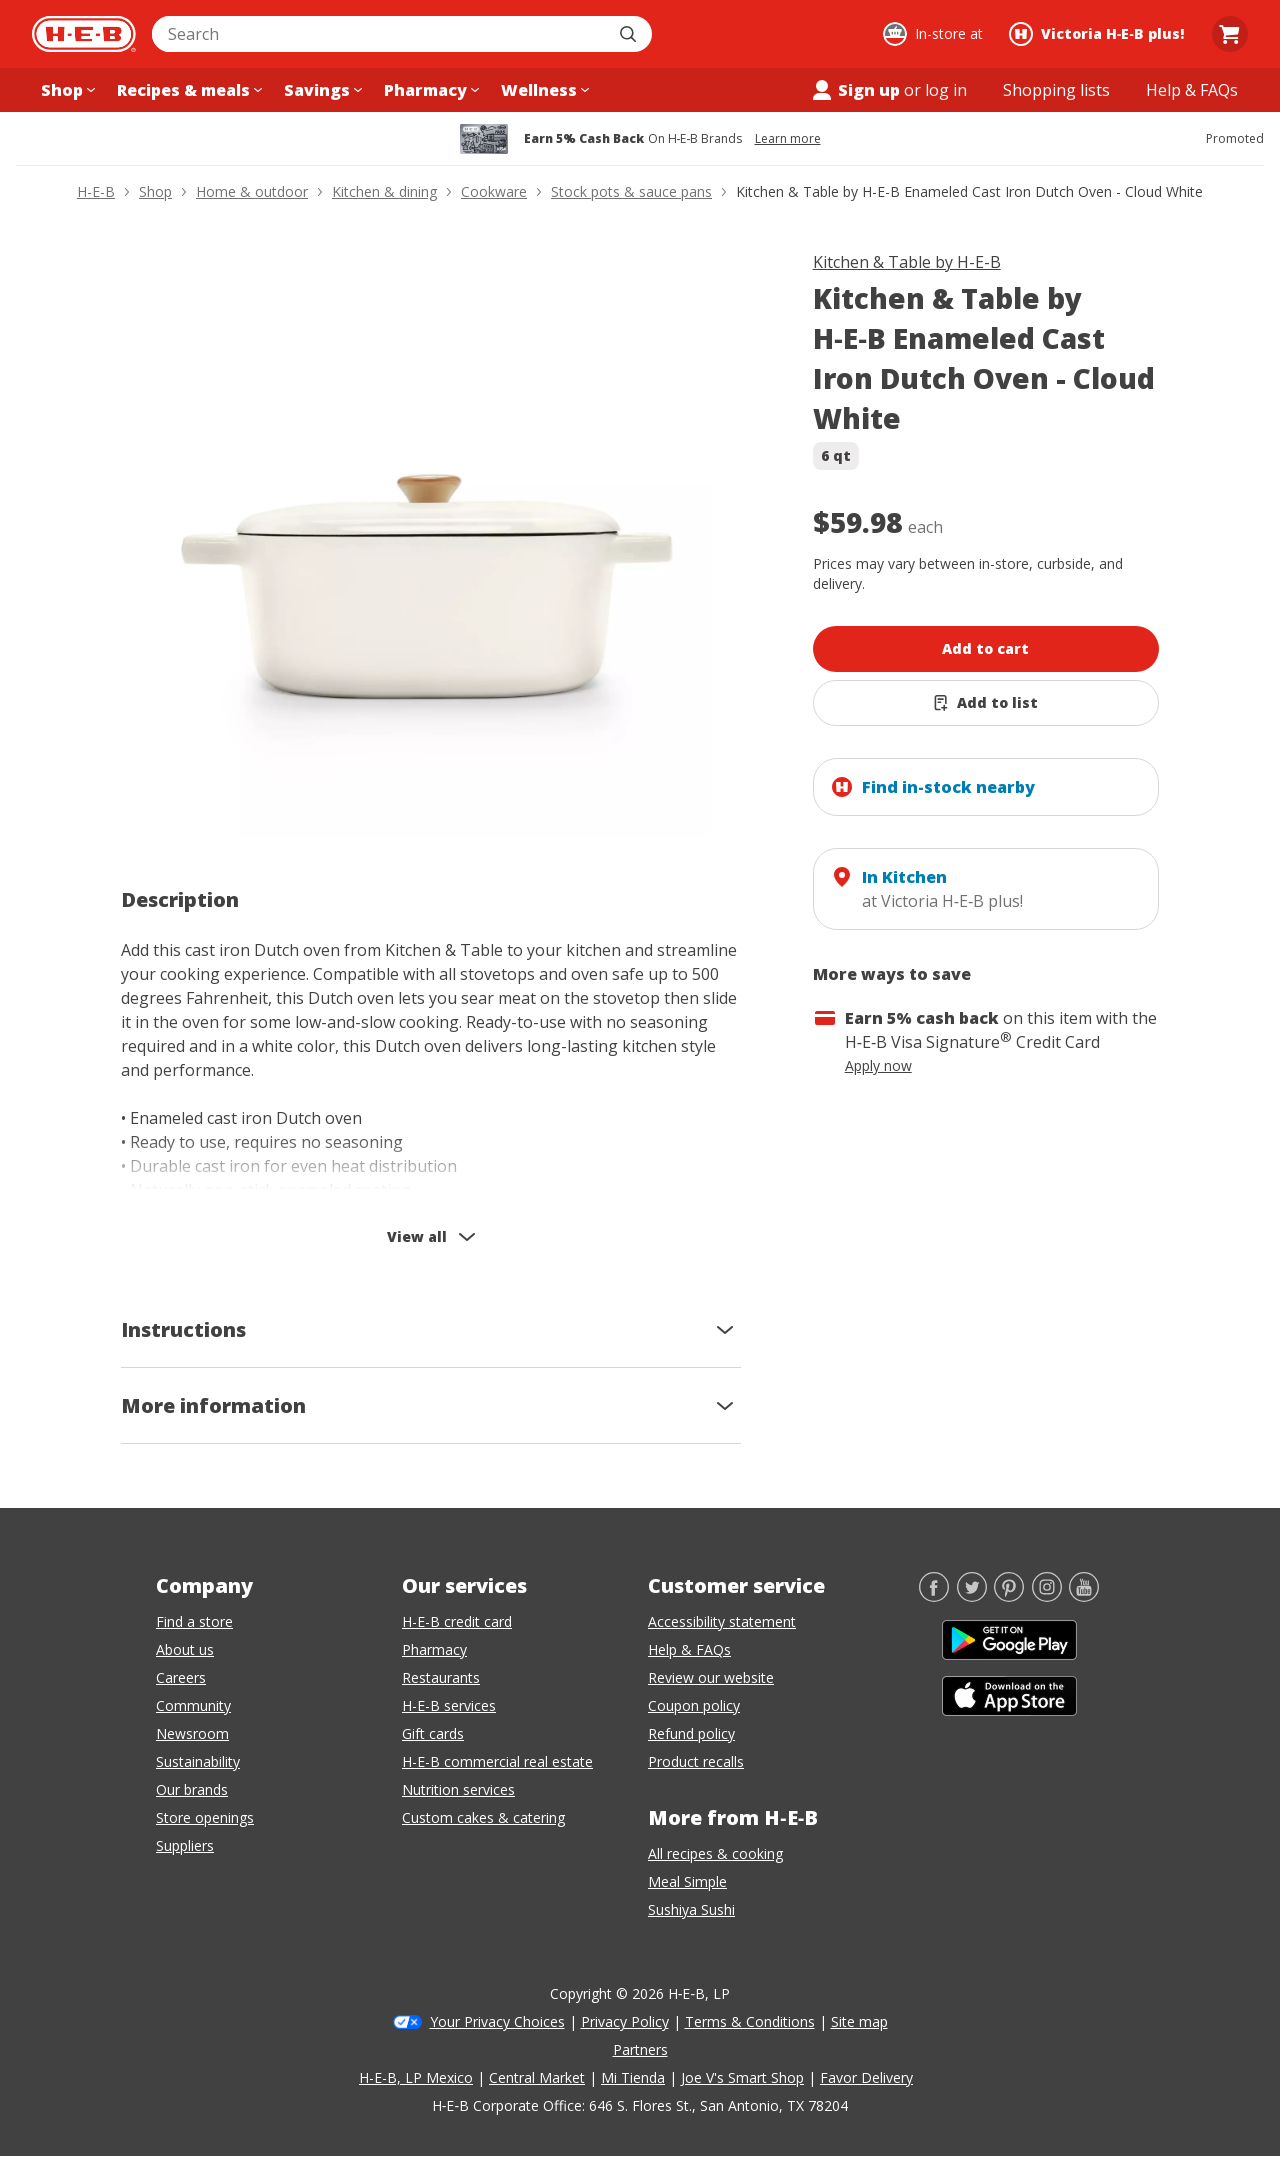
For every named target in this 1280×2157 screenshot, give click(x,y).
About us (185, 1649)
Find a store (194, 1621)
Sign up (855, 90)
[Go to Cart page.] (1230, 34)
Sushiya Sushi (691, 1909)
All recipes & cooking (715, 1853)
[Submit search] (630, 34)
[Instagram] (1047, 1596)
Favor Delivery (866, 2077)
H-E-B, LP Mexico (416, 2077)
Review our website (711, 1677)
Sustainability (198, 1761)
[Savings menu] (321, 90)
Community (193, 1705)
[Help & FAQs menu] (1192, 90)
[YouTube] (1084, 1596)
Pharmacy (434, 1649)
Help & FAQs (689, 1649)
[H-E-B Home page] (84, 34)
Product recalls (696, 1761)
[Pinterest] (1009, 1596)
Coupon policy (694, 1705)
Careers (181, 1677)
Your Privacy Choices (497, 2021)
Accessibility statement (722, 1621)
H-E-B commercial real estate (497, 1761)
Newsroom (192, 1733)
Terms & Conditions (750, 2021)
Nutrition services (458, 1789)
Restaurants (441, 1677)
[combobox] (380, 34)
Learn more (788, 139)
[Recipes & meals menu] (187, 90)
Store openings (205, 1817)
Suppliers (185, 1845)
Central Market (537, 2077)
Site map (859, 2021)
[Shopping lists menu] (1056, 90)
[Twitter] (972, 1596)
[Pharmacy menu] (429, 90)
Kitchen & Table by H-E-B (907, 262)
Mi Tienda (633, 2077)
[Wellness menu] (543, 90)
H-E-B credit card (457, 1621)
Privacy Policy (625, 2021)
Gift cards (433, 1733)
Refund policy (691, 1733)
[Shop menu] (66, 90)
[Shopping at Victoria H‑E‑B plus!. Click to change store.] (1099, 34)
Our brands (192, 1789)
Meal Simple (687, 1881)
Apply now (878, 1065)
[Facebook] (934, 1596)
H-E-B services (449, 1705)
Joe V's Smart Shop (742, 2077)
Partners (640, 2049)
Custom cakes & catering (483, 1817)
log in (946, 90)
